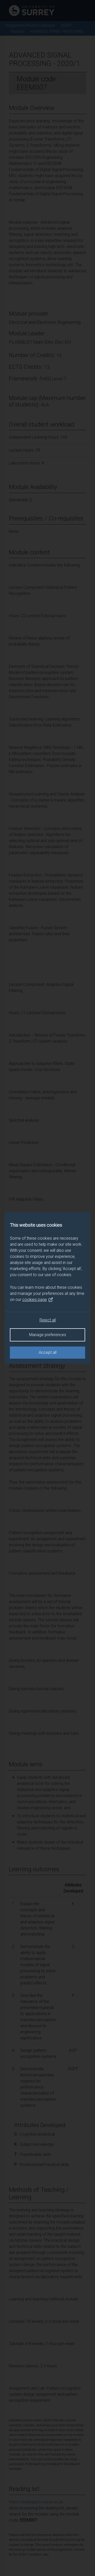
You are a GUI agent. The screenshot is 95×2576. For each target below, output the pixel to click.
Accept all (47, 1352)
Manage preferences (47, 1334)
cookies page (37, 1299)
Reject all (48, 1320)
